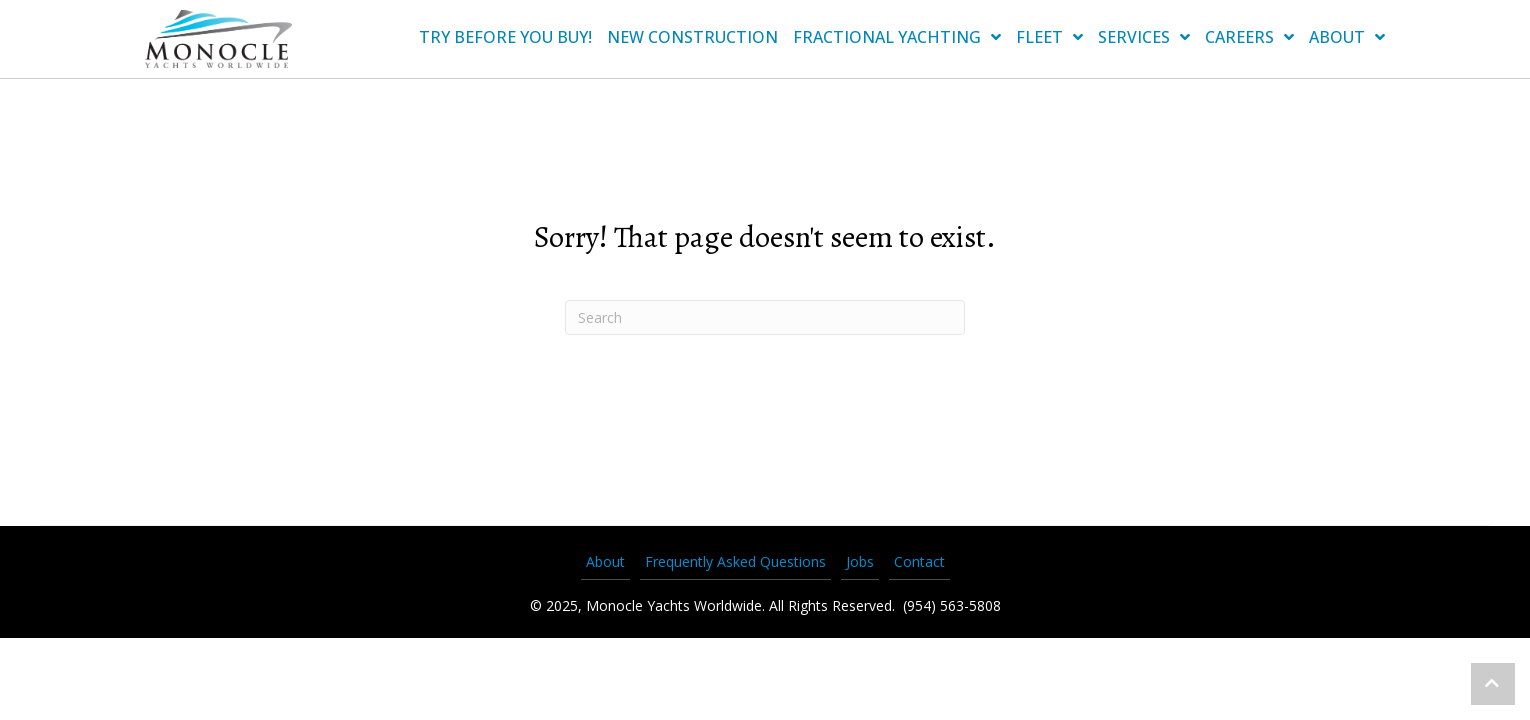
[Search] (765, 317)
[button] (1493, 684)
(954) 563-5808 (950, 605)
